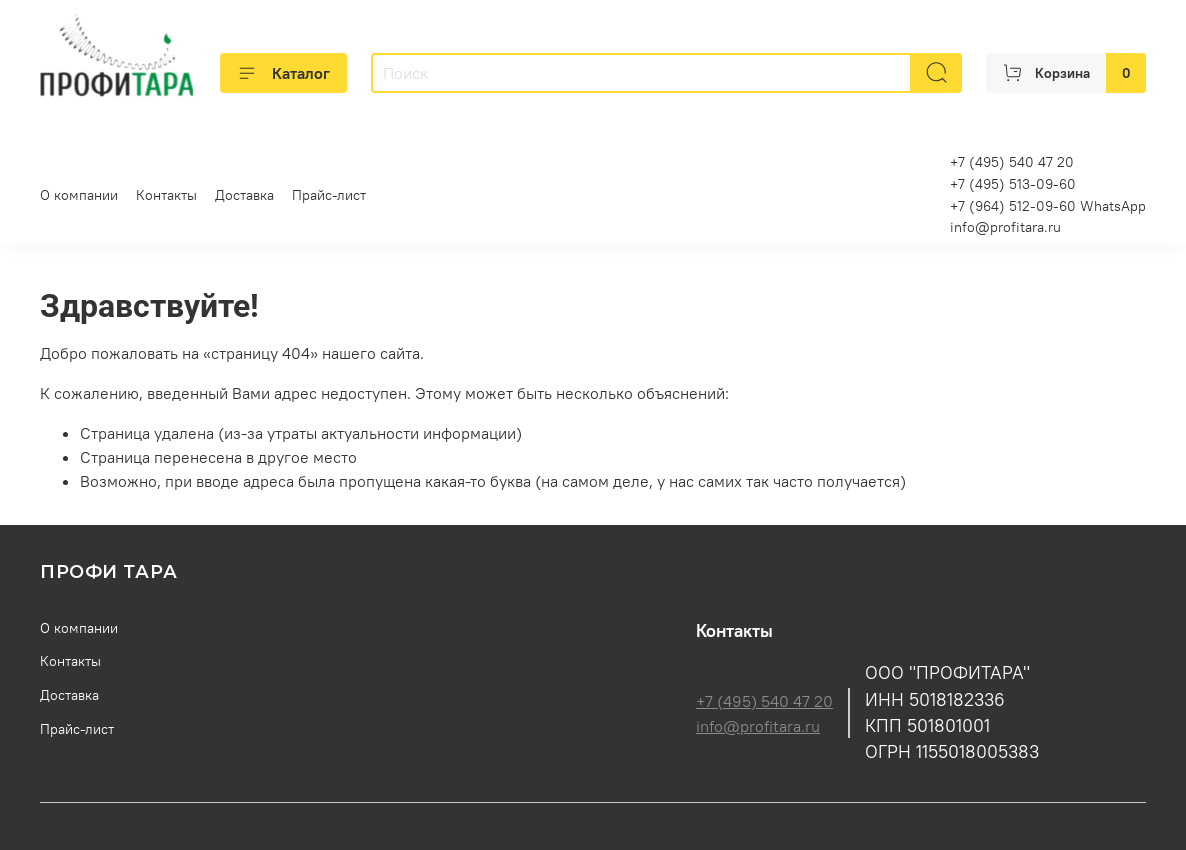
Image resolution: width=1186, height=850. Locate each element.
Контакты (166, 195)
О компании (79, 195)
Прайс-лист (329, 195)
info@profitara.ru (1005, 227)
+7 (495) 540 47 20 (764, 701)
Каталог (283, 73)
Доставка (244, 195)
